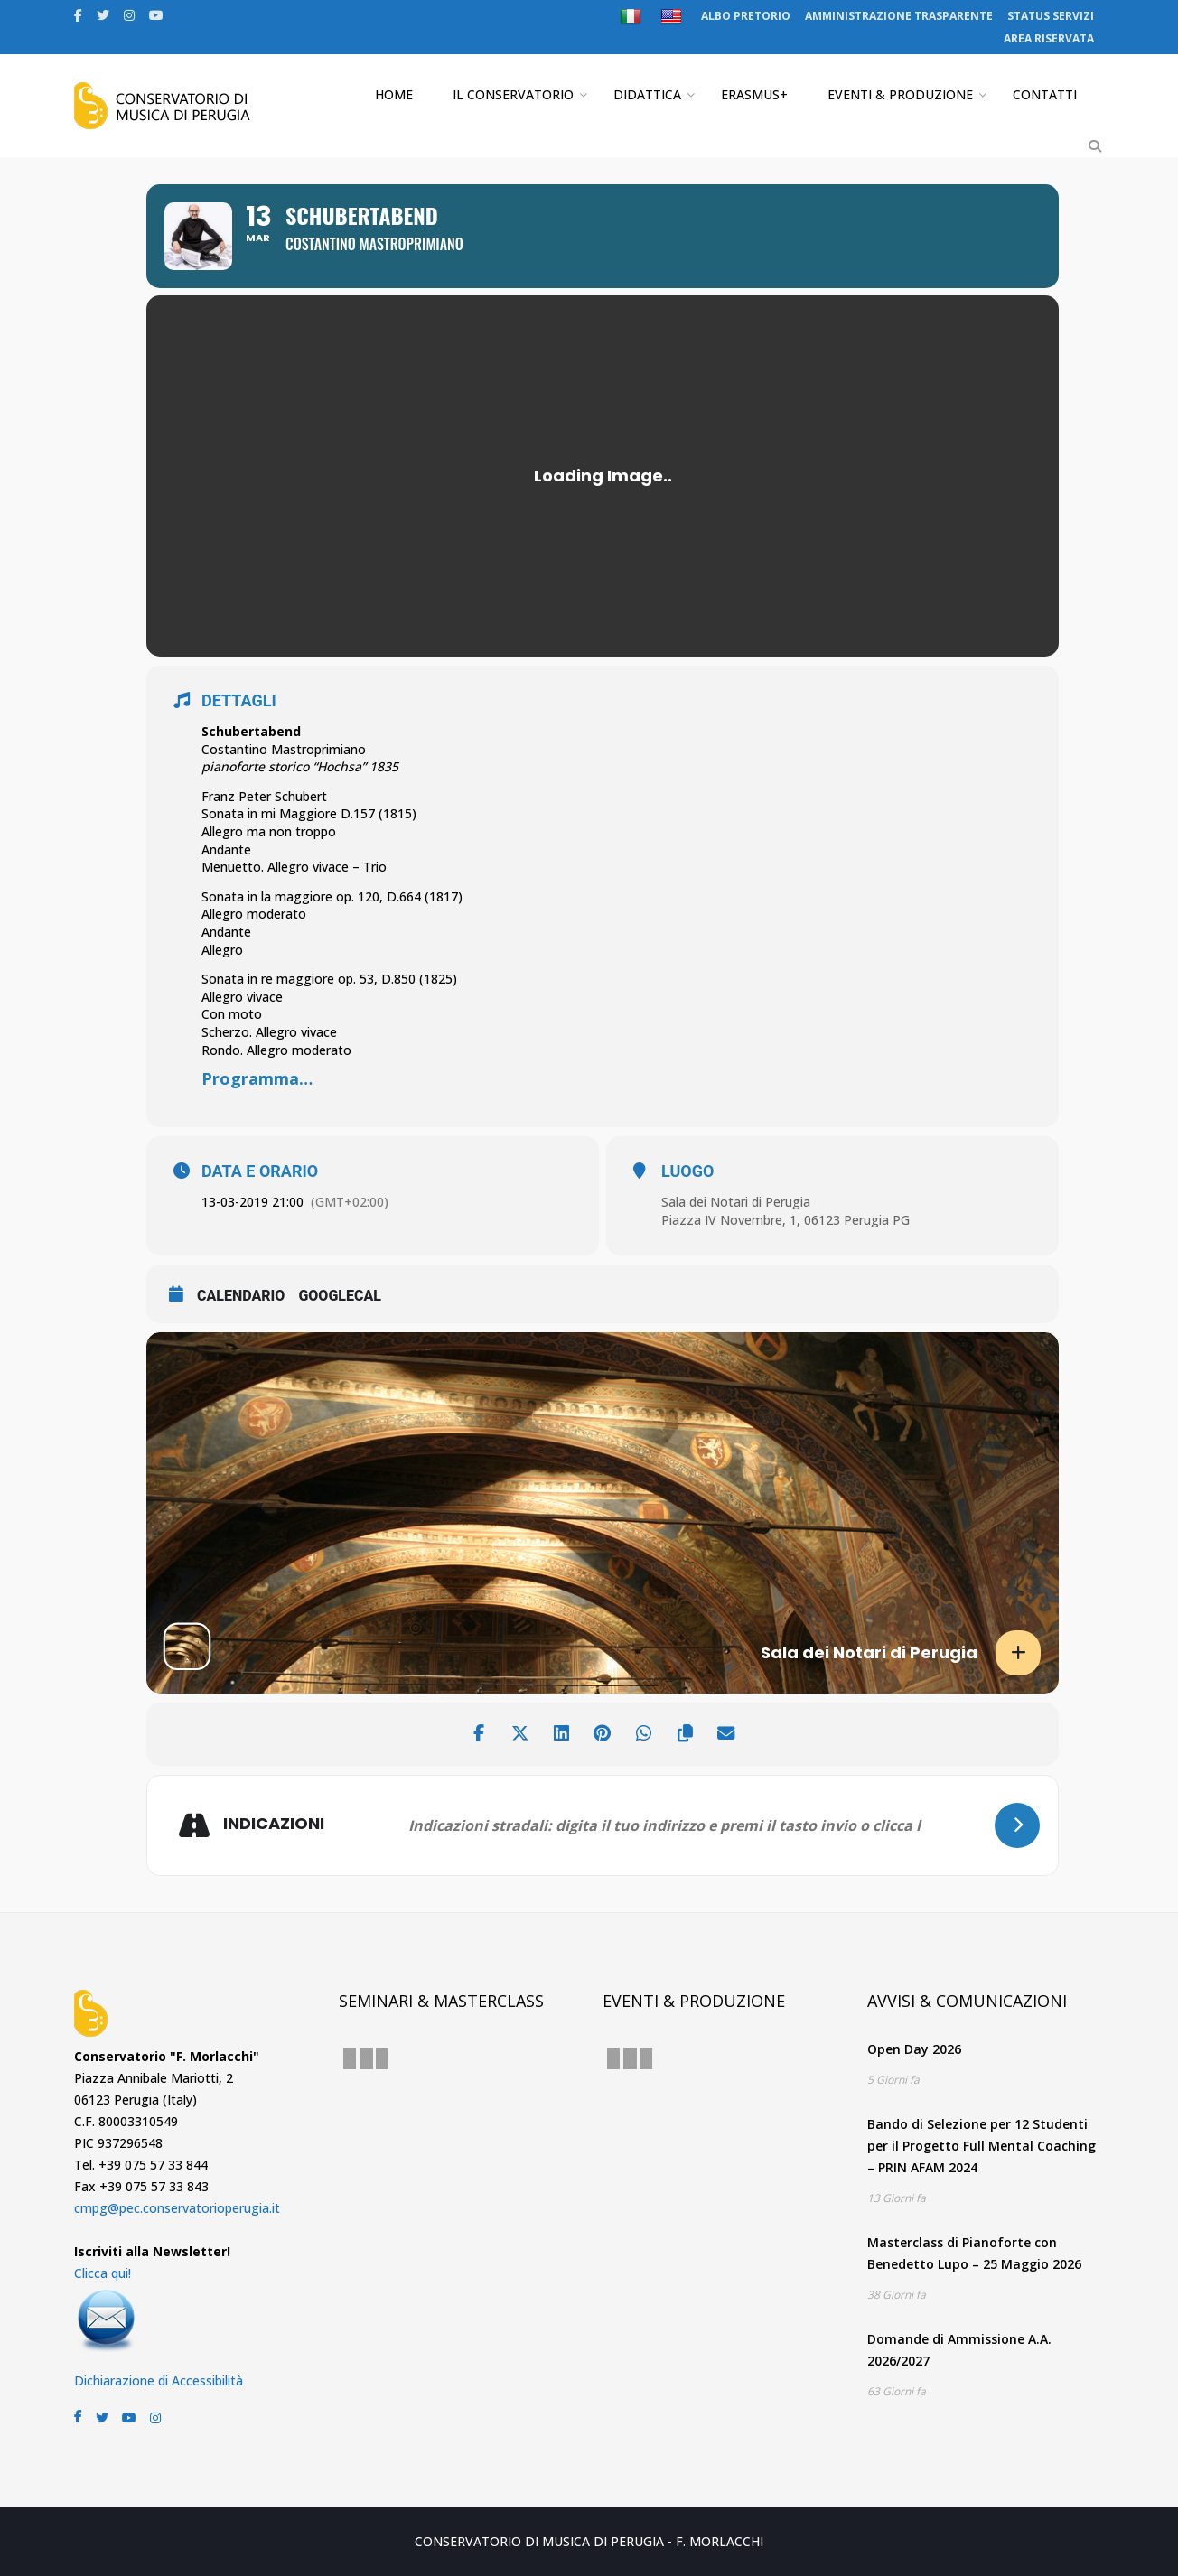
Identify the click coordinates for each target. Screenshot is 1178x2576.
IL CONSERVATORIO (513, 94)
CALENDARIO (241, 1295)
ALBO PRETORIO (745, 15)
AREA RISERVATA (1049, 38)
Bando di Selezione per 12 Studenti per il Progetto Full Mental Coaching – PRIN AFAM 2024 (981, 2145)
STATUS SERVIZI (1050, 15)
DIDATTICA (647, 94)
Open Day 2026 (914, 2049)
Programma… (257, 1078)
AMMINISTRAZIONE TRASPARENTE (899, 15)
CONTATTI (1045, 94)
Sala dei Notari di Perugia (735, 1201)
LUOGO (687, 1171)
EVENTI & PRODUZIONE (900, 94)
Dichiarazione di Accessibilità (158, 2380)
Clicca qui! (102, 2273)
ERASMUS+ (754, 94)
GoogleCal (339, 1295)
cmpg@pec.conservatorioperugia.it (177, 2208)
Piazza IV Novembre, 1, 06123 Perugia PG (785, 1219)
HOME (394, 94)
